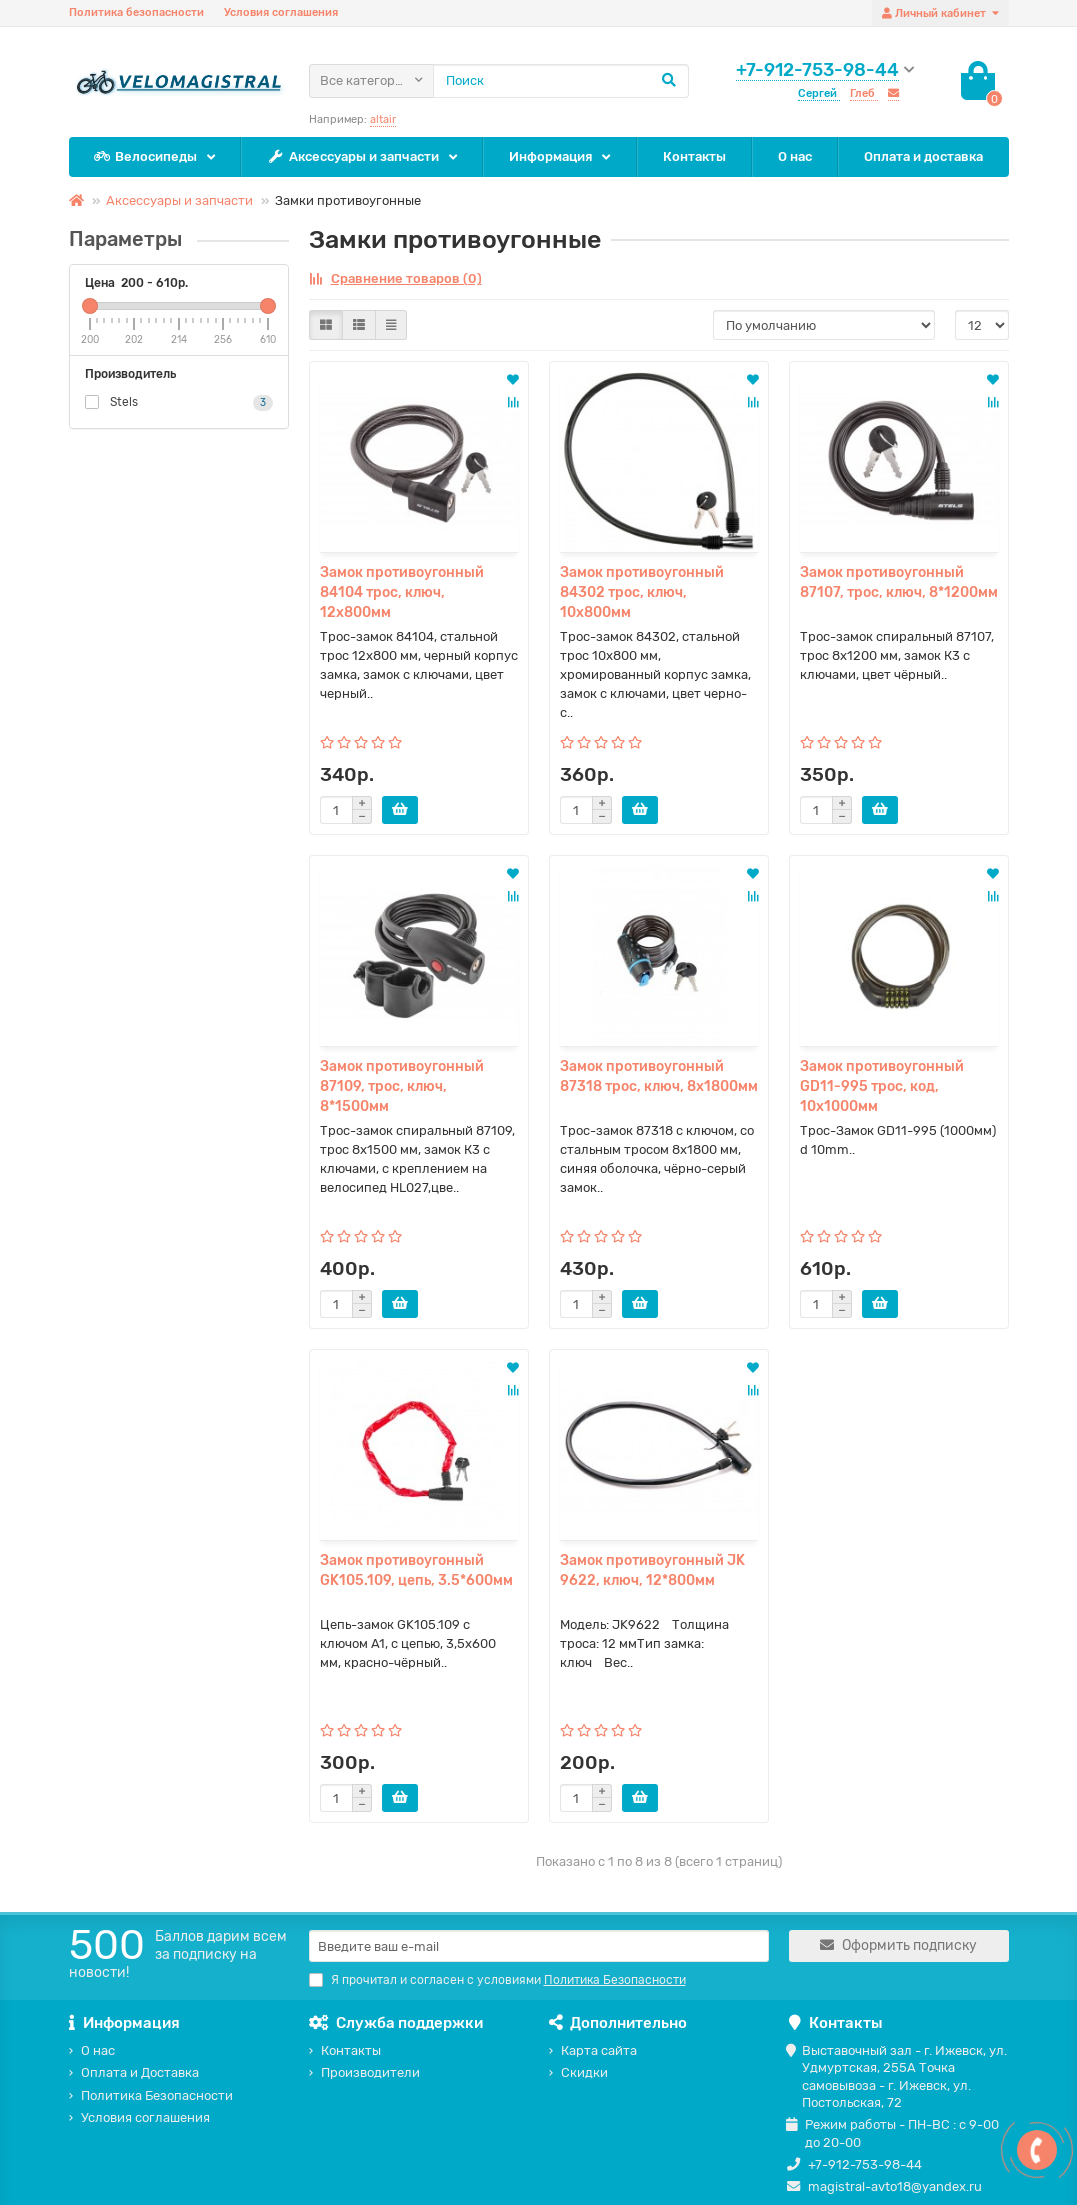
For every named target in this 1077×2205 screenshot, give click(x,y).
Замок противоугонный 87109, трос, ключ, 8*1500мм (402, 1086)
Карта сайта (599, 2050)
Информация (550, 156)
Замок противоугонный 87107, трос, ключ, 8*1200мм (899, 582)
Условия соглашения (281, 12)
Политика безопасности (136, 12)
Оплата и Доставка (140, 2072)
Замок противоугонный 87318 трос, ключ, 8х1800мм (659, 1076)
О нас (795, 156)
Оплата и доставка (923, 156)
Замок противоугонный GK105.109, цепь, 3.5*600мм (416, 1570)
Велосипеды (146, 157)
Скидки (584, 2072)
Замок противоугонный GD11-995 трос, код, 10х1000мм (882, 1086)
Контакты (694, 156)
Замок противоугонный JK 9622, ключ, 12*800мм (652, 1570)
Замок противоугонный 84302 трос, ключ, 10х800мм (642, 592)
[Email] (539, 1946)
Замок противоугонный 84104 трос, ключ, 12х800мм (402, 592)
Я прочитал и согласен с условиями (497, 1980)
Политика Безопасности (157, 2095)
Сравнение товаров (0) (395, 278)
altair (383, 119)
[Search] (561, 81)
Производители (370, 2072)
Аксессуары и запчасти (354, 157)
